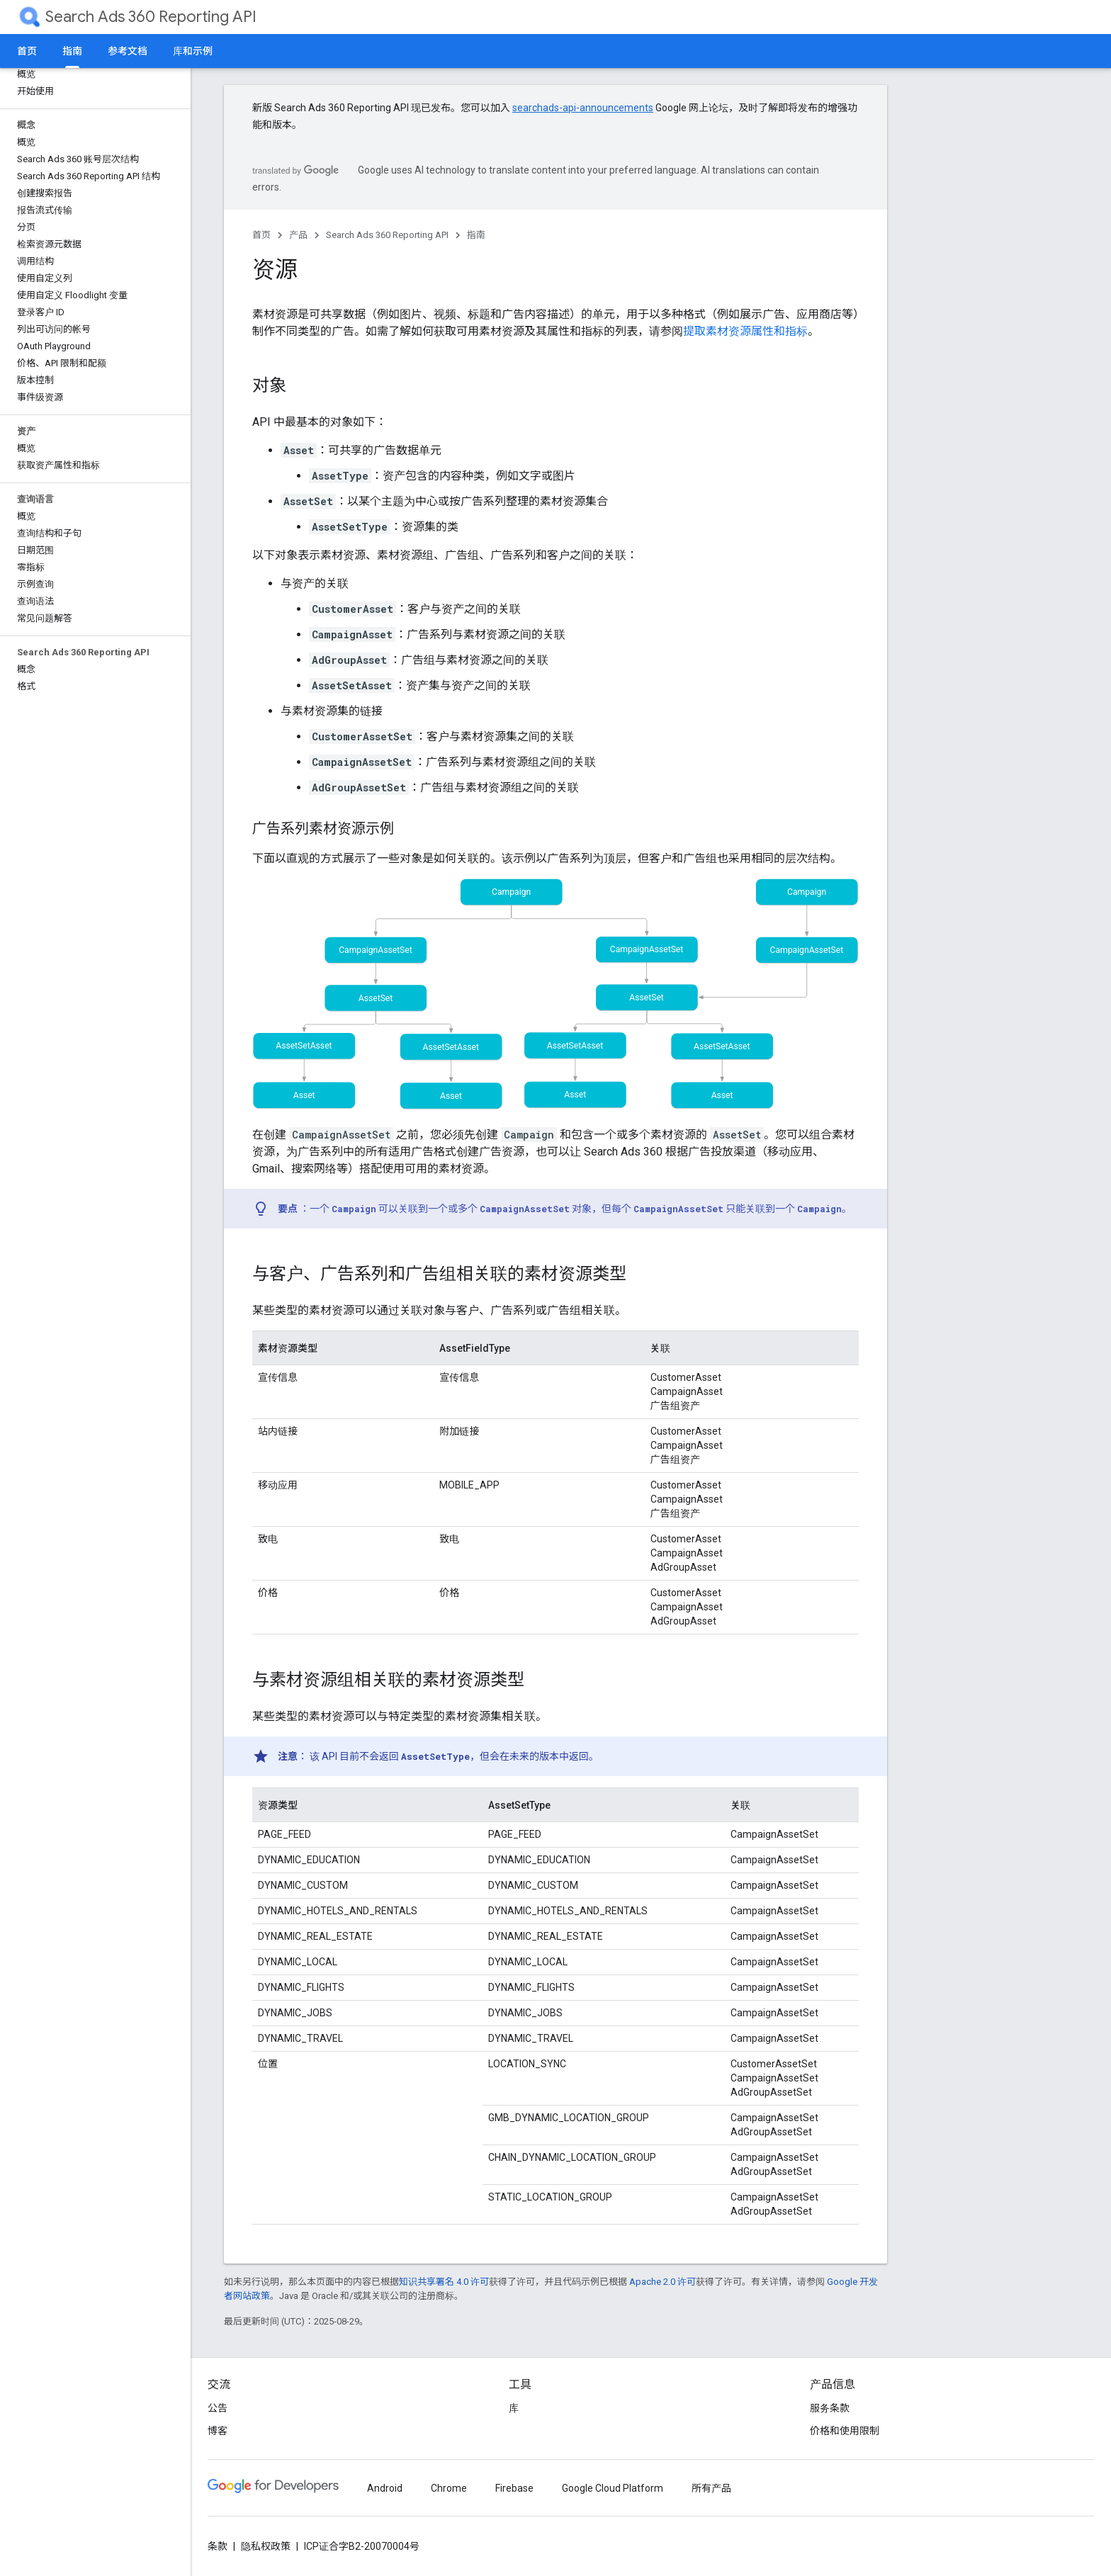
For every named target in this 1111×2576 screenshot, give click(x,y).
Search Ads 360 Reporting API (150, 16)
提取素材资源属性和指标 (745, 331)
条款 (217, 2546)
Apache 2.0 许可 (662, 2281)
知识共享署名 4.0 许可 (444, 2281)
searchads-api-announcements (582, 107)
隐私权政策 (266, 2546)
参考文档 (127, 51)
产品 (298, 235)
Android (384, 2488)
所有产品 (711, 2488)
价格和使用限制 (844, 2430)
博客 (217, 2430)
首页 (27, 51)
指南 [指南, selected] (72, 51)
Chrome (449, 2488)
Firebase (514, 2488)
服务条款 (830, 2408)
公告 (217, 2408)
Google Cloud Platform (612, 2488)
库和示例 (193, 51)
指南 (476, 235)
